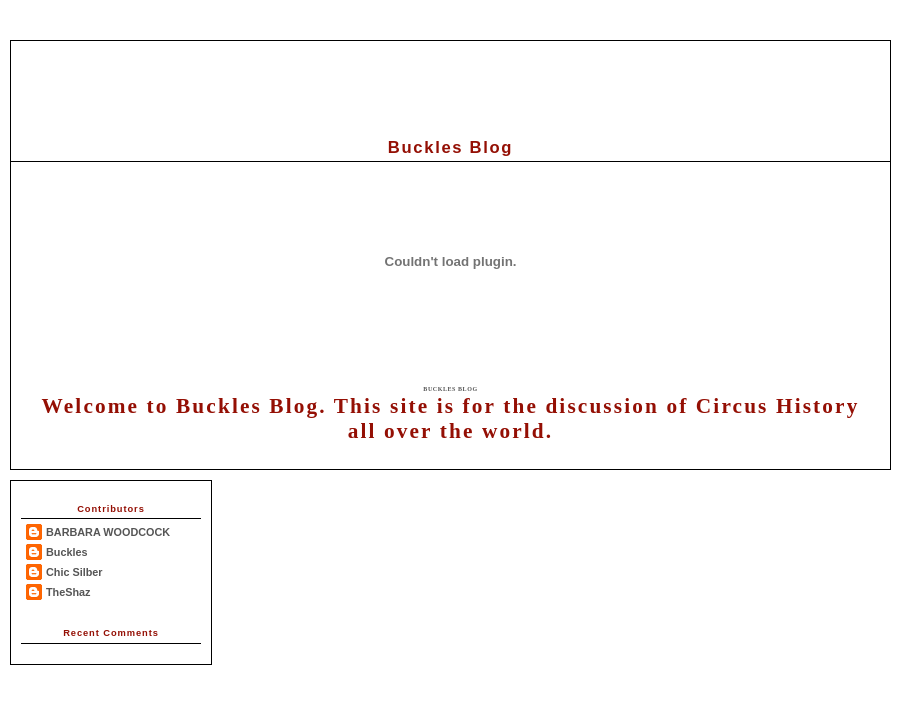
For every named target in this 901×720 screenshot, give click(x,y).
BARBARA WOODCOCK (108, 532)
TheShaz (68, 592)
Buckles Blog (450, 389)
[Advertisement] (451, 86)
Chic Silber (74, 572)
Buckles (67, 552)
